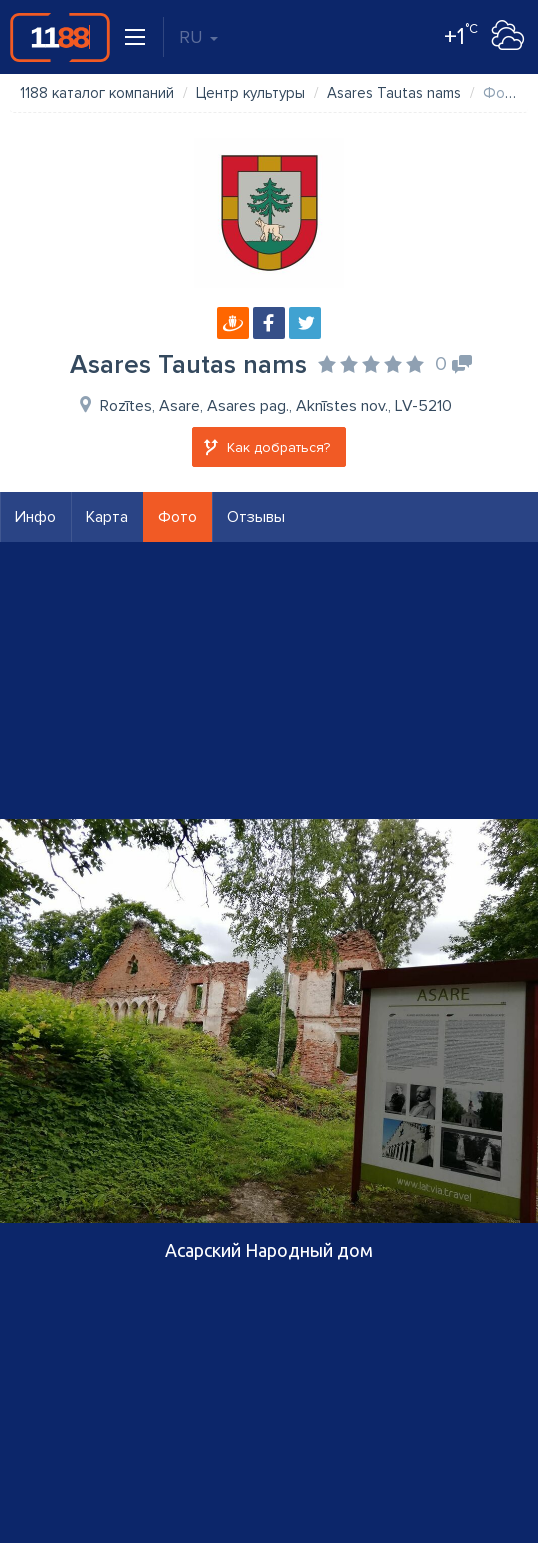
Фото (177, 517)
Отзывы (256, 517)
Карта (107, 517)
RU (198, 37)
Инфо (35, 517)
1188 (60, 37)
